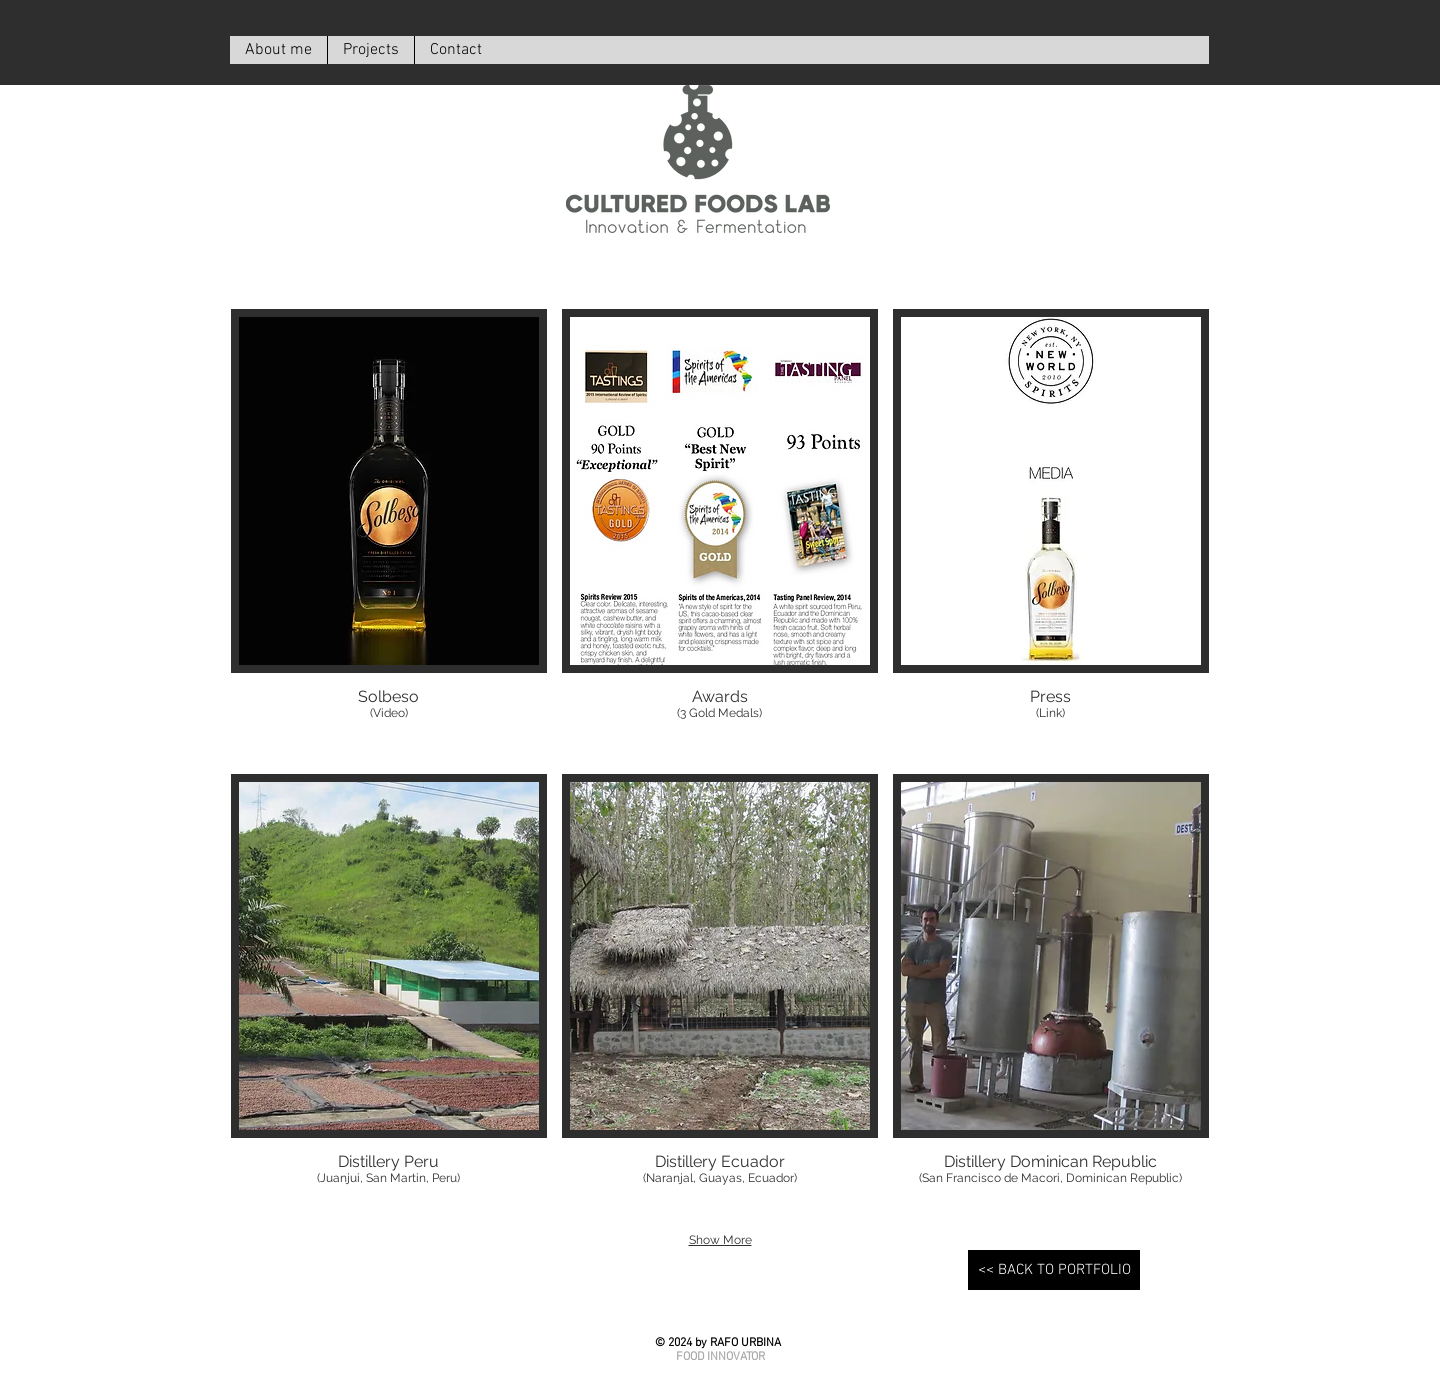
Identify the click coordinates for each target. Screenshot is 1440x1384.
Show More (720, 1240)
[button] (389, 534)
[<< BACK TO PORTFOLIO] (1054, 1270)
